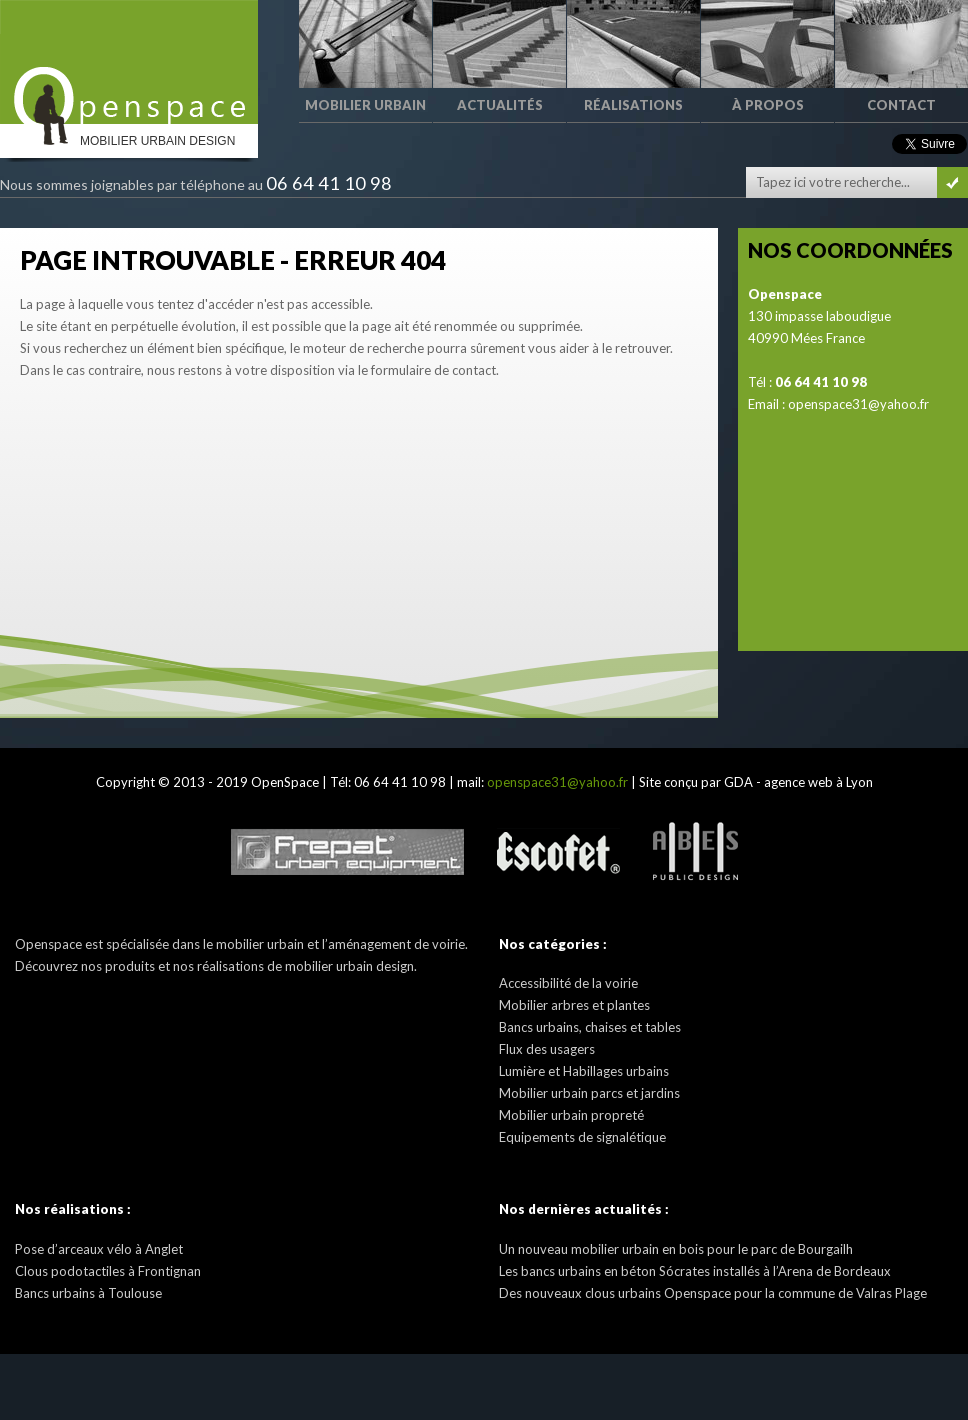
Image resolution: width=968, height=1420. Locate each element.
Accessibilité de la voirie (568, 983)
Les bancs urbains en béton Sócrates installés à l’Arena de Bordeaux (695, 1271)
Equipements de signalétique (582, 1137)
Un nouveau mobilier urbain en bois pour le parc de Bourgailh (676, 1249)
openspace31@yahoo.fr (858, 404)
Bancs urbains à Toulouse (88, 1293)
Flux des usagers (547, 1049)
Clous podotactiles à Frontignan (108, 1271)
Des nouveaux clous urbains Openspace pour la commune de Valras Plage (713, 1293)
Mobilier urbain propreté (571, 1115)
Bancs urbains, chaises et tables (590, 1027)
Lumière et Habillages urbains (584, 1071)
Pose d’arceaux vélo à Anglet (99, 1249)
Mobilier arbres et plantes (574, 1005)
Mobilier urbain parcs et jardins (589, 1093)
